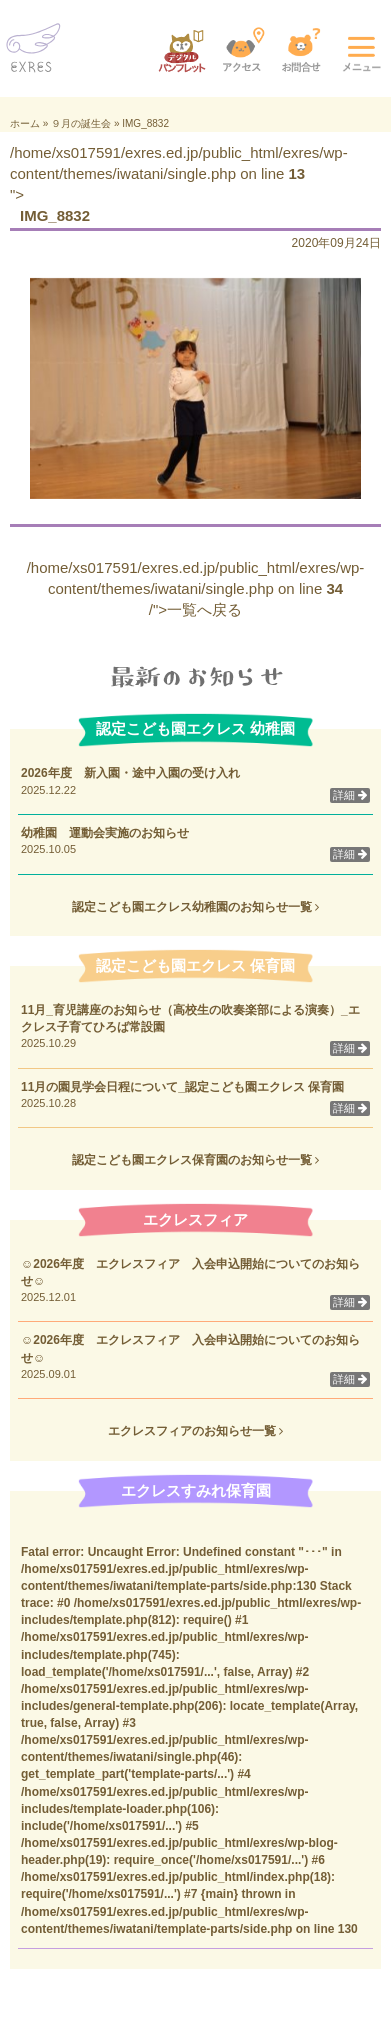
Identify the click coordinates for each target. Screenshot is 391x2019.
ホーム (25, 123)
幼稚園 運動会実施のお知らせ (105, 833)
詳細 (350, 795)
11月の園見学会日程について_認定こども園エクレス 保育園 (188, 1087)
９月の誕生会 (81, 123)
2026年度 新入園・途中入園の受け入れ (130, 773)
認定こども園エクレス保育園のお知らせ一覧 (195, 1160)
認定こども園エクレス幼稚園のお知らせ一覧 (195, 907)
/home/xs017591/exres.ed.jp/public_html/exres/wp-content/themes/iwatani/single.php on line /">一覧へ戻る (196, 589)
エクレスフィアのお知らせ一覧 (195, 1431)
